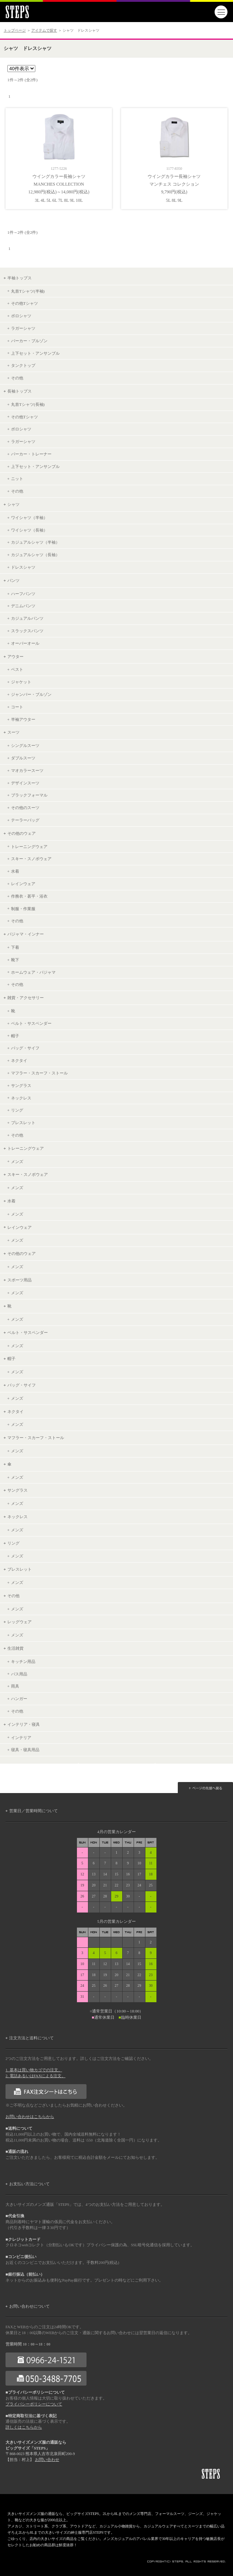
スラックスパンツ (27, 631)
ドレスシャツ (23, 567)
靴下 (15, 960)
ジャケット (21, 682)
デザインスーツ (25, 783)
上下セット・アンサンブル (35, 353)
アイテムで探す (44, 30)
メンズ (17, 1161)
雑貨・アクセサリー (25, 997)
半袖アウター (23, 719)
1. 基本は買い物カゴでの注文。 (34, 2070)
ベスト (17, 669)
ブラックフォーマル (29, 795)
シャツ (13, 504)
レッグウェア (19, 1622)
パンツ (13, 580)
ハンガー (19, 1698)
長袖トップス (19, 391)
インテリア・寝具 (23, 1724)
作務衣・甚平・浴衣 (29, 896)
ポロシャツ (21, 316)
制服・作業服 (23, 908)
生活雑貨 (15, 1648)
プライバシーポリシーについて (34, 2404)
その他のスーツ (25, 807)
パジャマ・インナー (25, 934)
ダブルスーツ (23, 758)
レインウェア (23, 883)
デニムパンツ (23, 606)
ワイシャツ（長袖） (29, 530)
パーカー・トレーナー (31, 454)
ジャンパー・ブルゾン (31, 694)
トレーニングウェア (29, 846)
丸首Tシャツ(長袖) (28, 404)
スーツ (13, 732)
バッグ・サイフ (25, 1048)
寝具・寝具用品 (25, 1749)
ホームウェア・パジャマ (33, 972)
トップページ (15, 30)
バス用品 (19, 1674)
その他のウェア (21, 833)
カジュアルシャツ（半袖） (35, 542)
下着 (15, 947)
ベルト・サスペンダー (31, 1023)
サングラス (21, 1085)
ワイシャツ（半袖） (29, 517)
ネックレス (21, 1098)
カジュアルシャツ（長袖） (35, 554)
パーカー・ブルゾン (29, 341)
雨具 (15, 1686)
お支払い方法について (29, 2184)
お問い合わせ (47, 2460)
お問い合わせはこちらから (30, 2117)
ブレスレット (23, 1122)
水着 (15, 871)
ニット (17, 478)
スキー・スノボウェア (31, 858)
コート (17, 707)
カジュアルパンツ (27, 618)
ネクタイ (19, 1060)
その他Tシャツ (24, 303)
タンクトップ (23, 365)
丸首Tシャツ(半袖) (28, 291)
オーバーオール (25, 643)
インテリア (21, 1737)
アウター (15, 656)
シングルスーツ (25, 745)
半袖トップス (19, 278)
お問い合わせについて (29, 2306)
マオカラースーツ (27, 770)
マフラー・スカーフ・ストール (39, 1073)
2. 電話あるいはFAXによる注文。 (36, 2076)
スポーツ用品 (19, 1280)
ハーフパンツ (23, 593)
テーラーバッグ (25, 820)
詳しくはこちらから (24, 2427)
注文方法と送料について (31, 2038)
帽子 (15, 1036)
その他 (17, 378)
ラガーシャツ (23, 328)
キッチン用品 (23, 1661)
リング (17, 1110)
